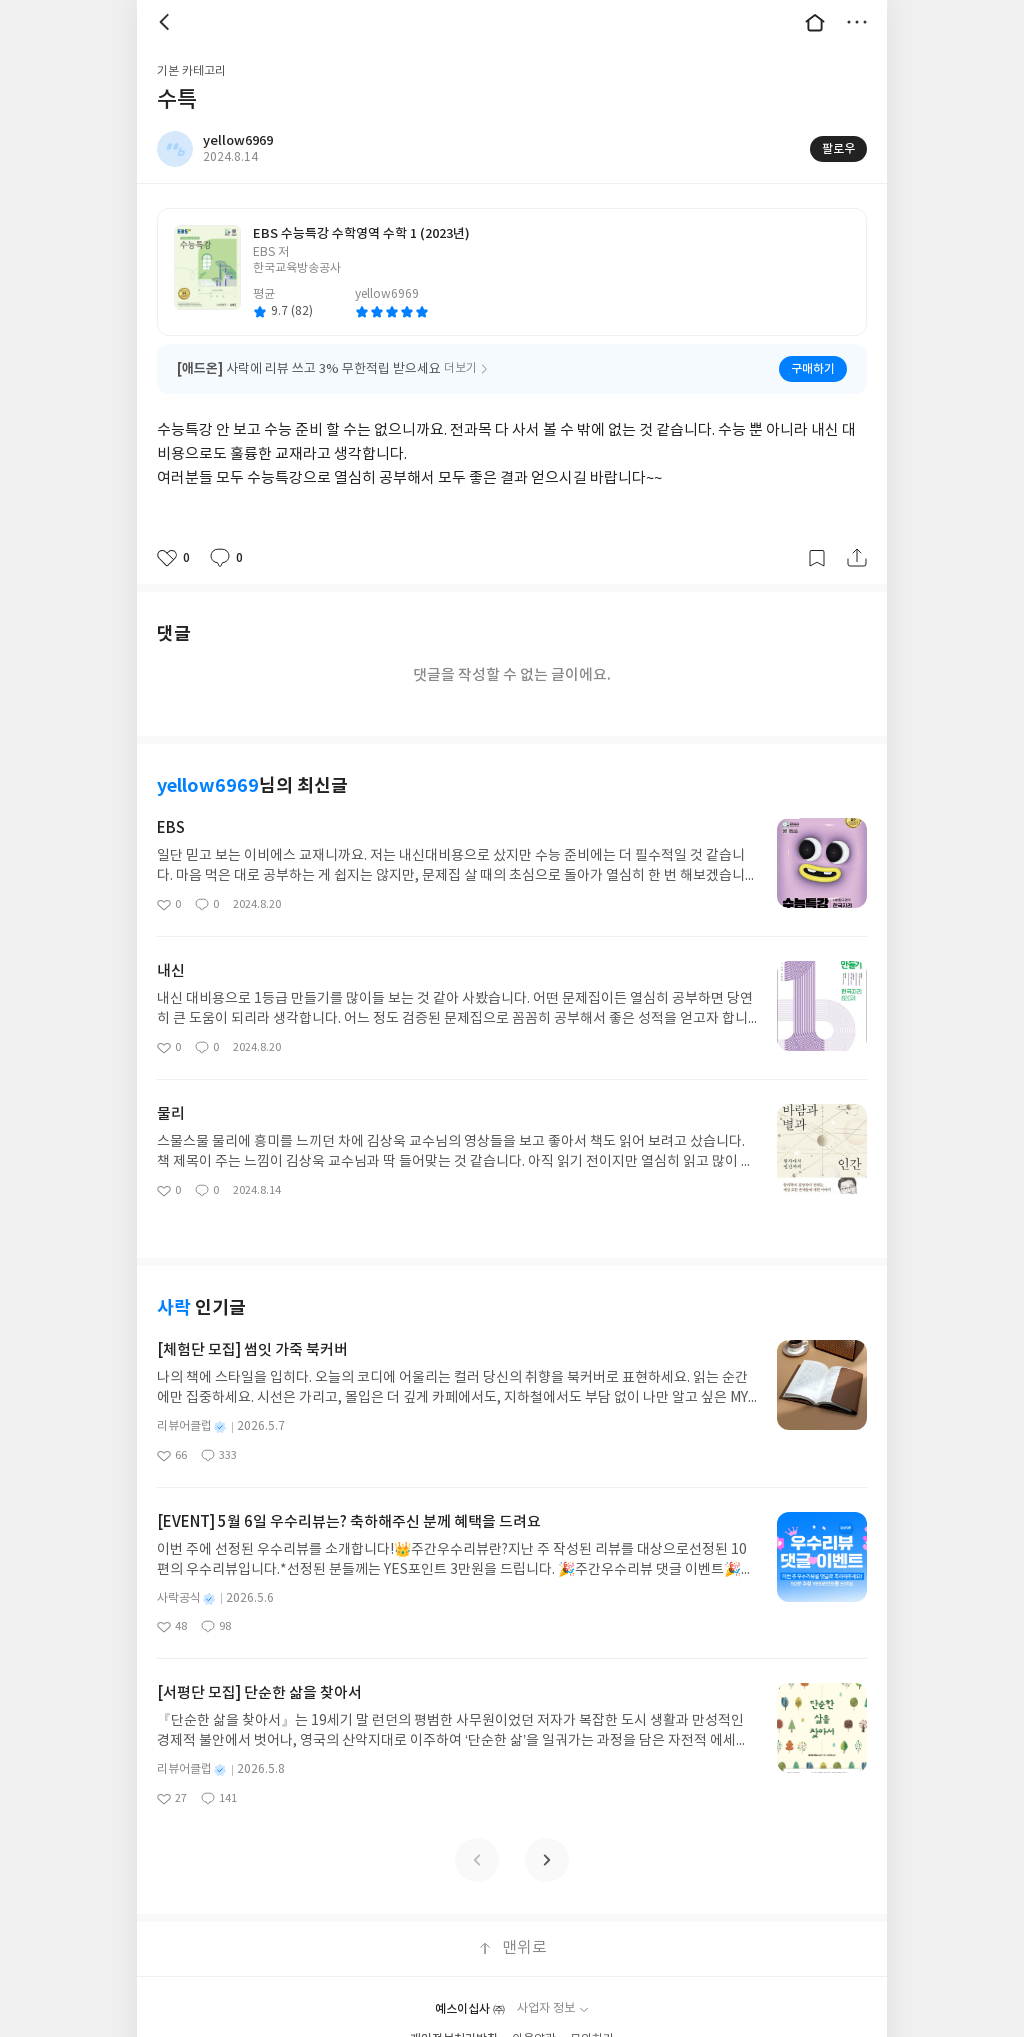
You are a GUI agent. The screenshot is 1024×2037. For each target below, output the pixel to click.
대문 (815, 22)
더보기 (857, 22)
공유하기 (857, 558)
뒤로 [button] (167, 22)
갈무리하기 (817, 558)
